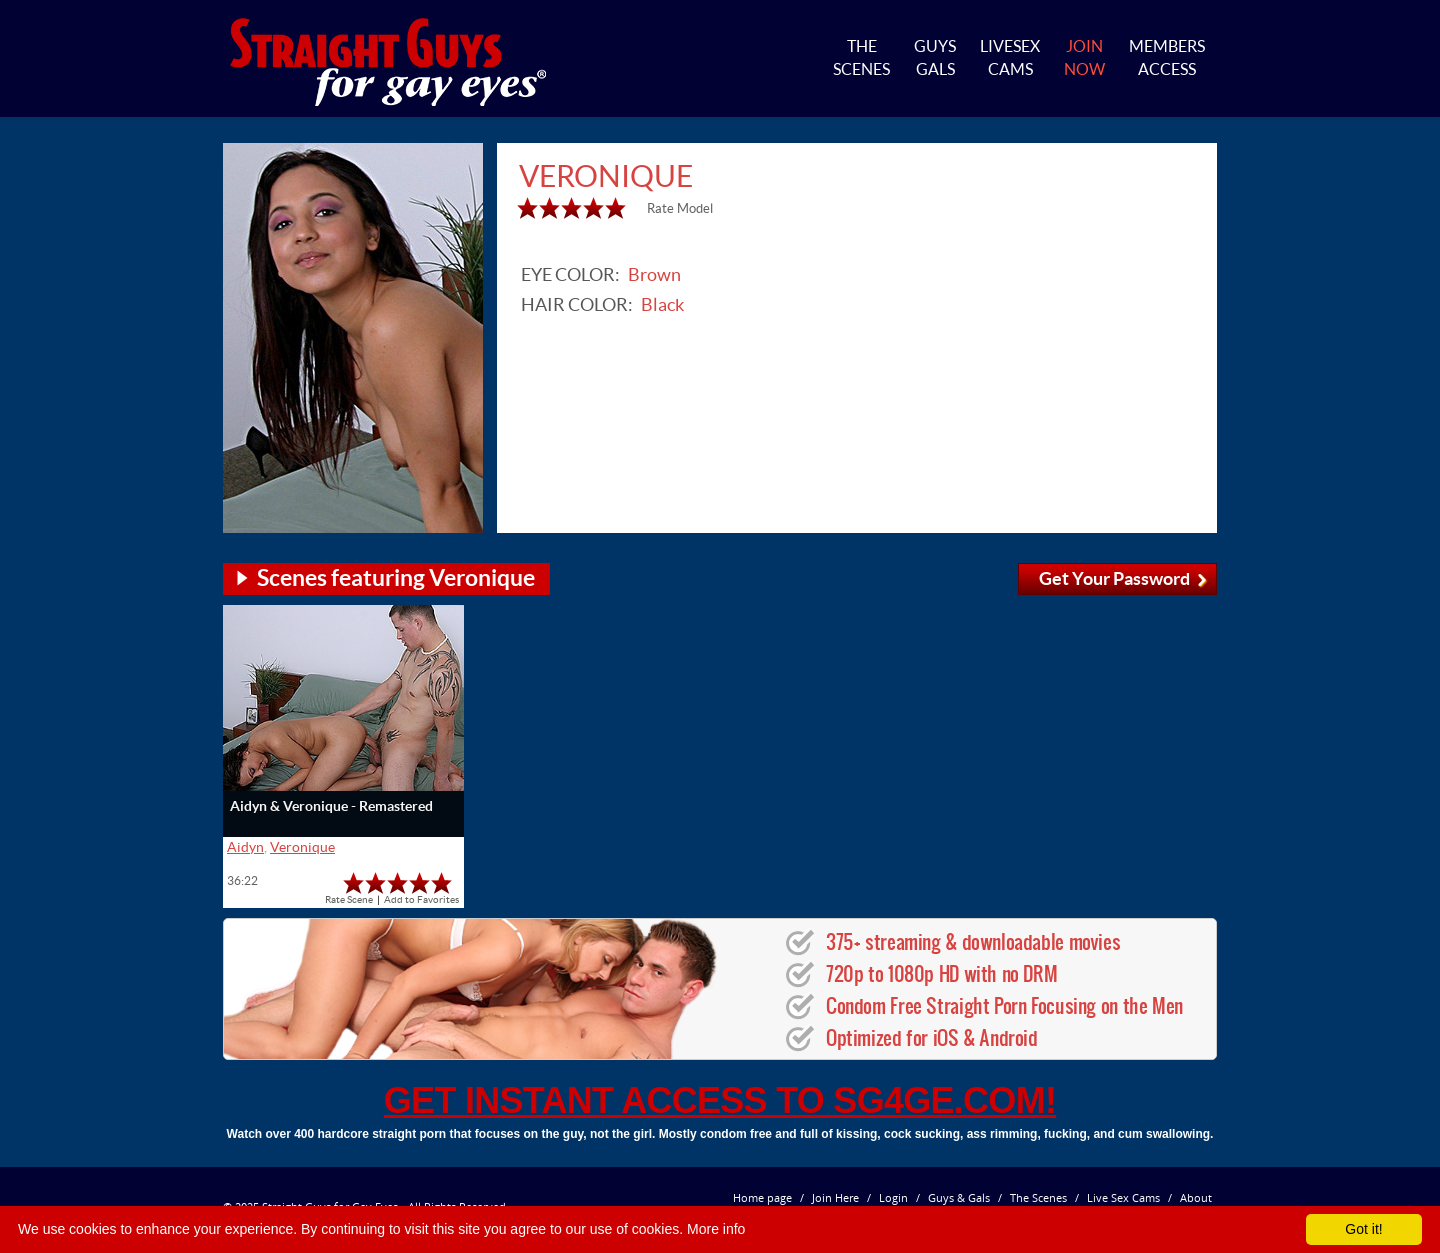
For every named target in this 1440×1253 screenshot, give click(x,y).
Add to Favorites (421, 899)
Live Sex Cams (1123, 1197)
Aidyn (245, 847)
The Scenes (1038, 1197)
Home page (762, 1197)
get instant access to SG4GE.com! (720, 1100)
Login (893, 1197)
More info (716, 1229)
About (1196, 1197)
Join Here (835, 1197)
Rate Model (680, 208)
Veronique (302, 847)
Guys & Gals (959, 1197)
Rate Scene (349, 899)
